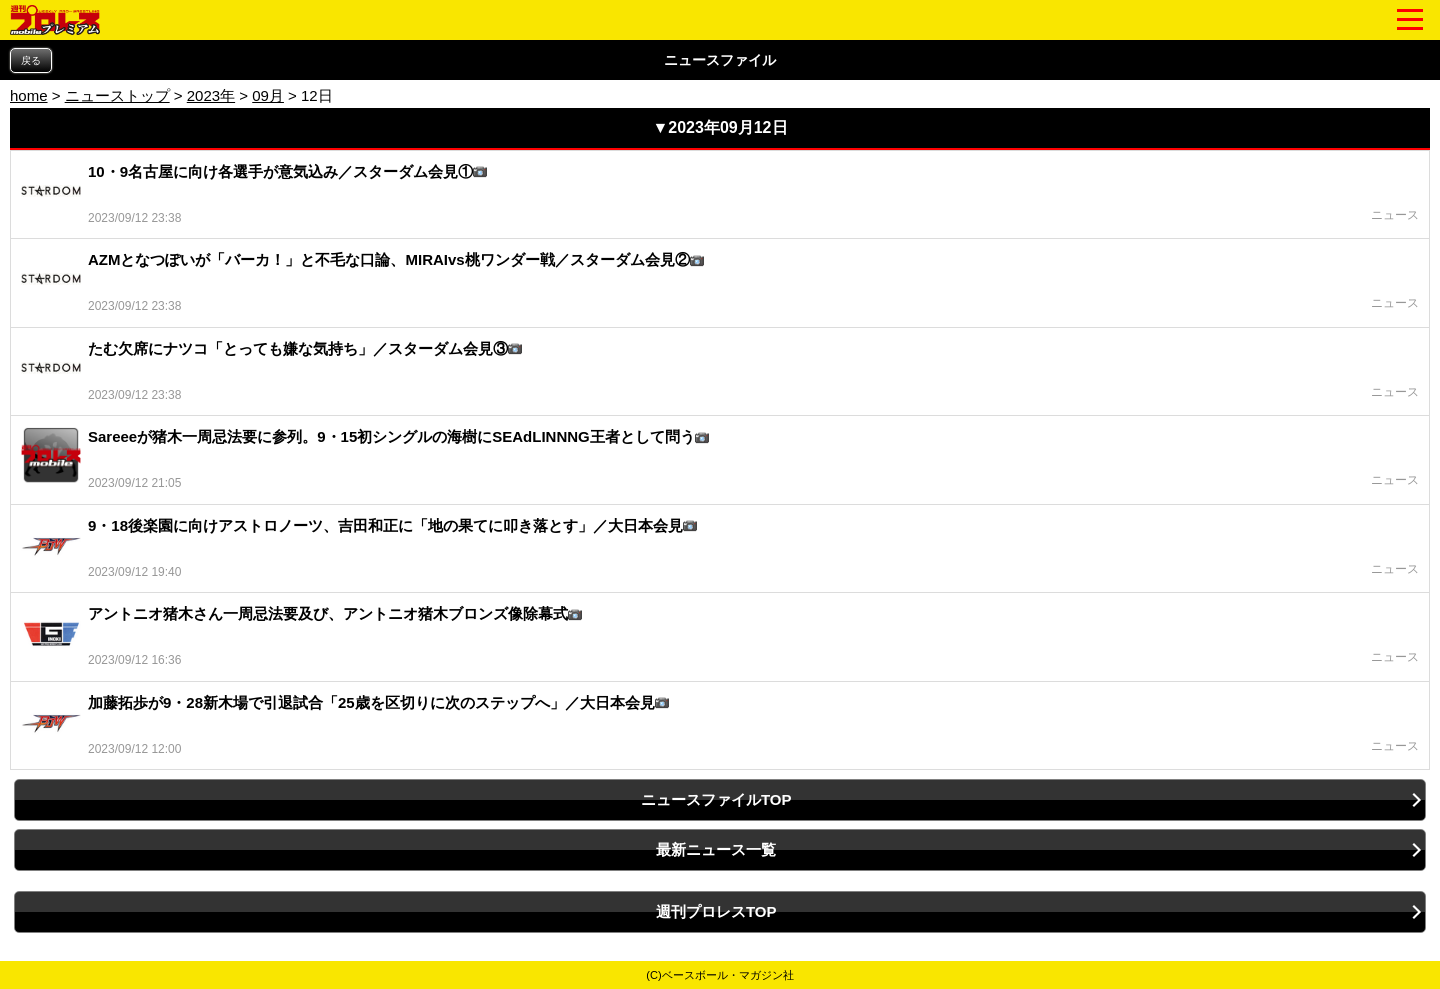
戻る (31, 60)
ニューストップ (117, 95)
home (29, 95)
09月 (268, 95)
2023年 (211, 95)
